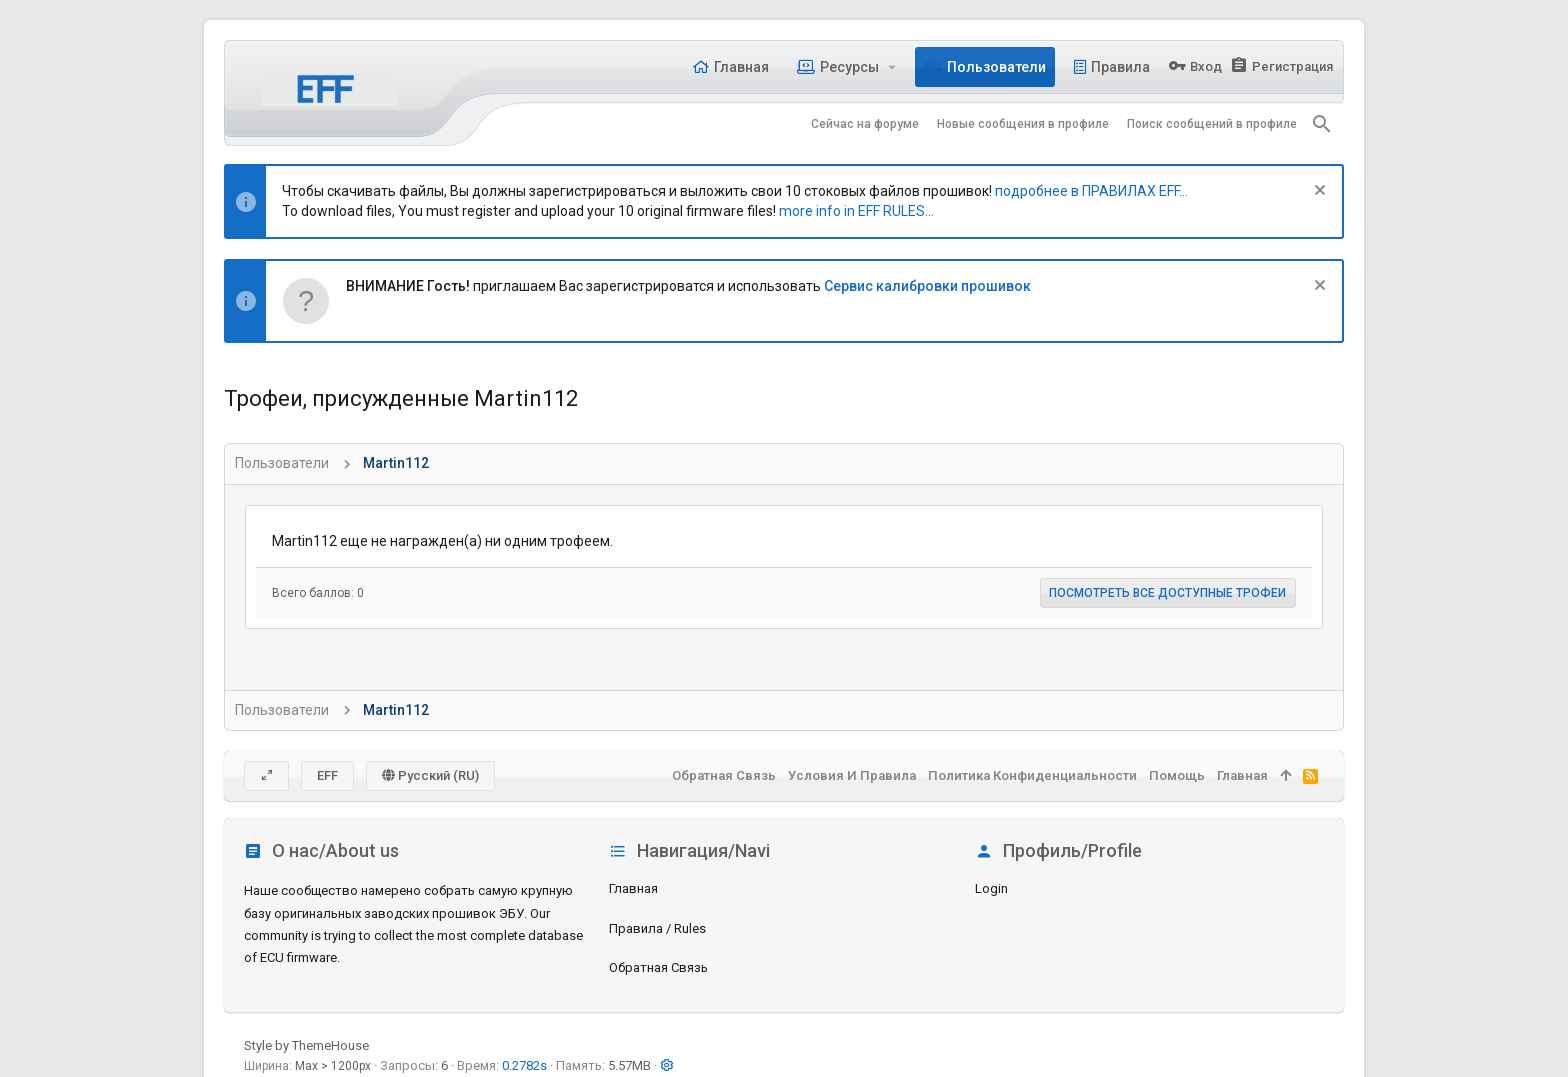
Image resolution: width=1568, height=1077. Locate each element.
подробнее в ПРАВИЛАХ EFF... (1091, 191)
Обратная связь (658, 967)
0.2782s (524, 1065)
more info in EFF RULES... (856, 211)
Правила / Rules (657, 928)
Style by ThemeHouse (306, 1045)
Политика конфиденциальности (1032, 775)
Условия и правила (852, 775)
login (991, 888)
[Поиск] (1322, 124)
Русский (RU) (430, 775)
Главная (633, 888)
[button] (892, 67)
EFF (327, 775)
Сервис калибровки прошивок (927, 286)
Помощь (1177, 775)
